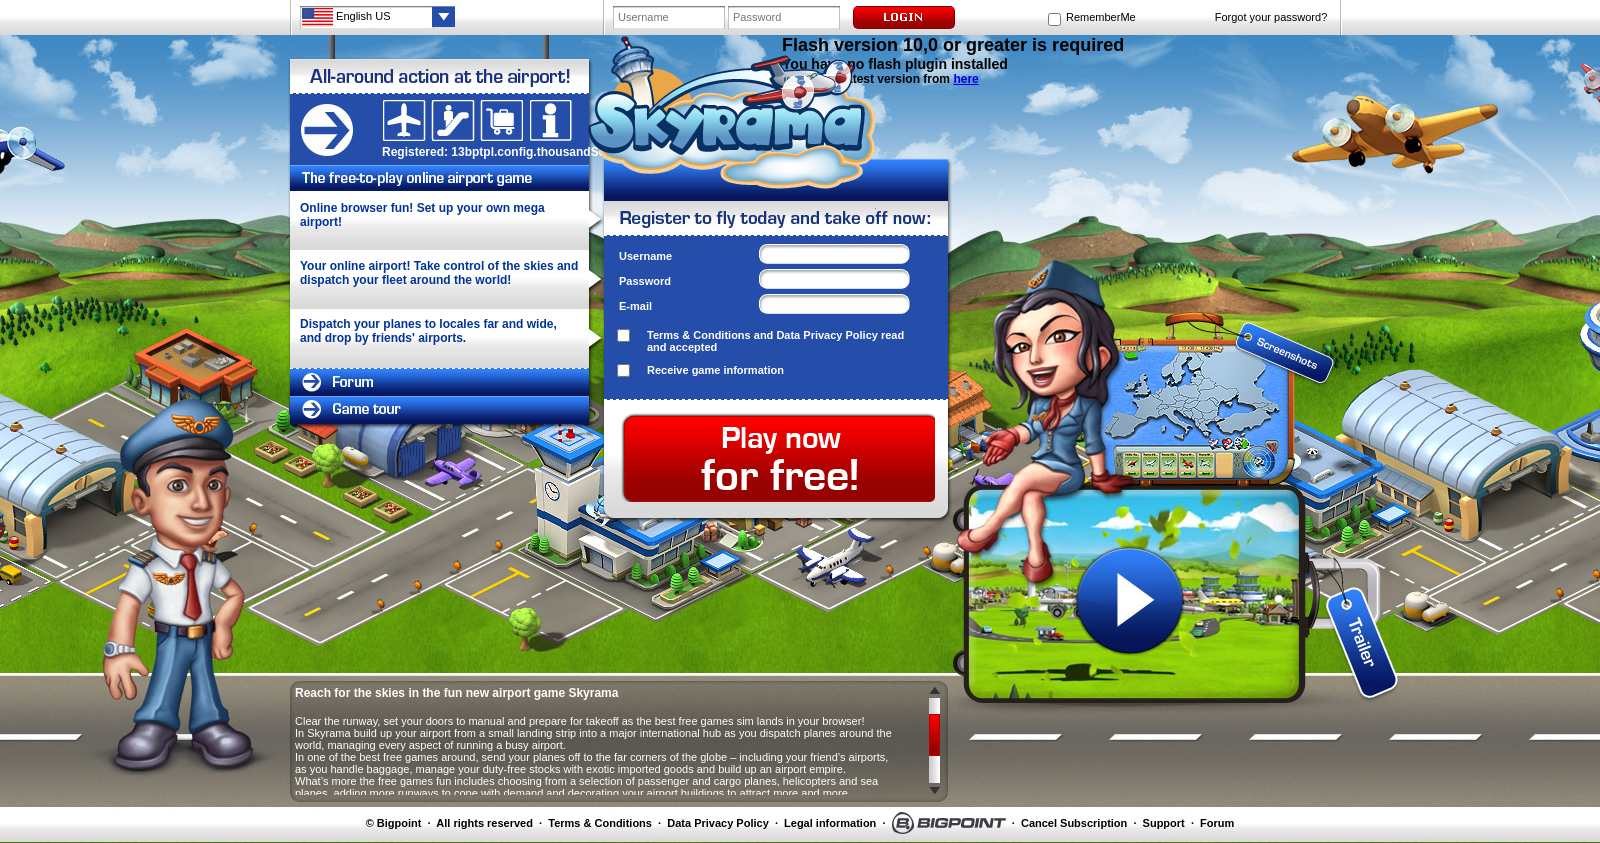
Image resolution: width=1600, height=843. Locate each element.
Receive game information (715, 370)
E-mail (635, 306)
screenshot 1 (1130, 332)
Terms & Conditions (699, 335)
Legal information (830, 823)
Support (1164, 823)
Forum (1217, 823)
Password (645, 281)
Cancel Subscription (1074, 823)
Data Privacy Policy (827, 335)
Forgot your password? (1271, 17)
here (965, 79)
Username (645, 256)
